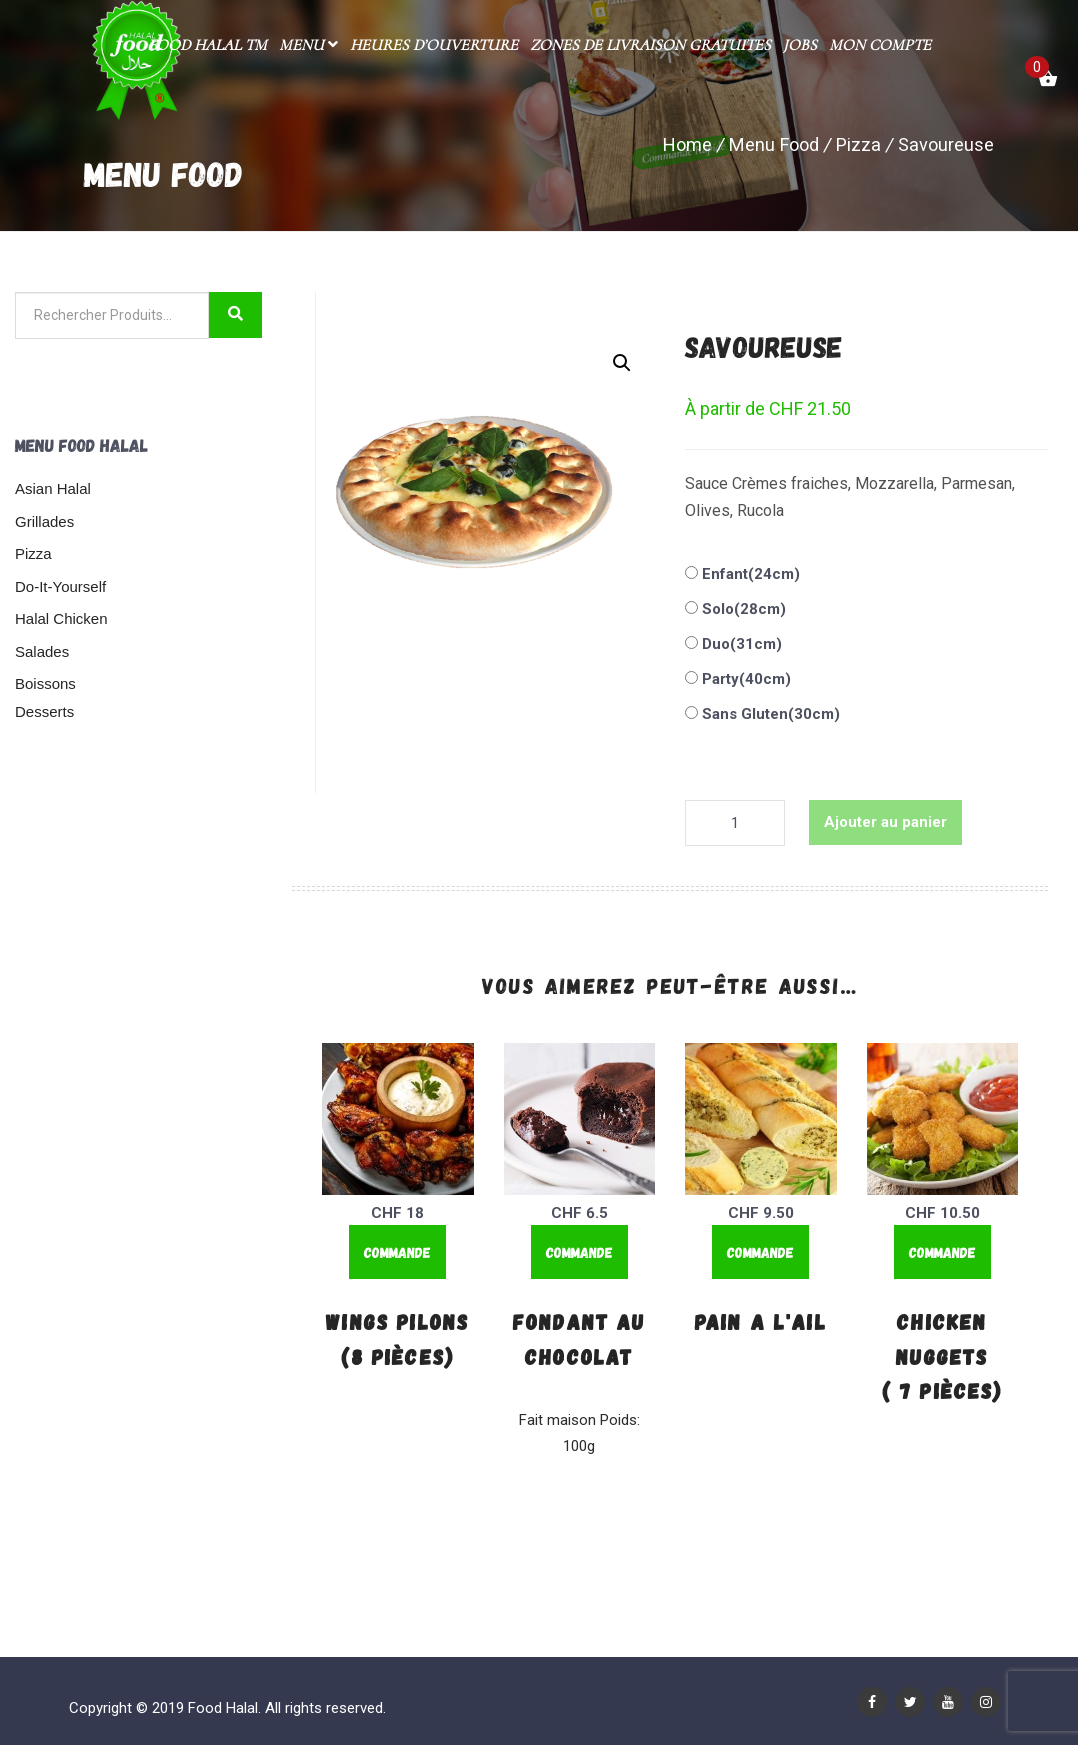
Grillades (44, 521)
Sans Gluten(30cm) (769, 714)
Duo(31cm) (740, 644)
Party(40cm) (744, 679)
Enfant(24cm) (749, 574)
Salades (42, 651)
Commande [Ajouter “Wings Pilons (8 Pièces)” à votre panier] (397, 1252)
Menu (308, 45)
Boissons (45, 683)
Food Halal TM (207, 45)
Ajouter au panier (885, 822)
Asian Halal (53, 488)
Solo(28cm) (742, 609)
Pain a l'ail (761, 1321)
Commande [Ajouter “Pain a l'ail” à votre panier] (760, 1252)
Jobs (800, 45)
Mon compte (880, 45)
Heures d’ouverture (434, 45)
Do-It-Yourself (60, 586)
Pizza (858, 144)
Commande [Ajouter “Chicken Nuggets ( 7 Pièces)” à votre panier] (942, 1252)
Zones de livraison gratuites (650, 45)
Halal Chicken (61, 618)
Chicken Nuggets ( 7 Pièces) (942, 1355)
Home (687, 144)
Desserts (44, 711)
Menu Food (774, 144)
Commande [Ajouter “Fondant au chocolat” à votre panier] (579, 1252)
